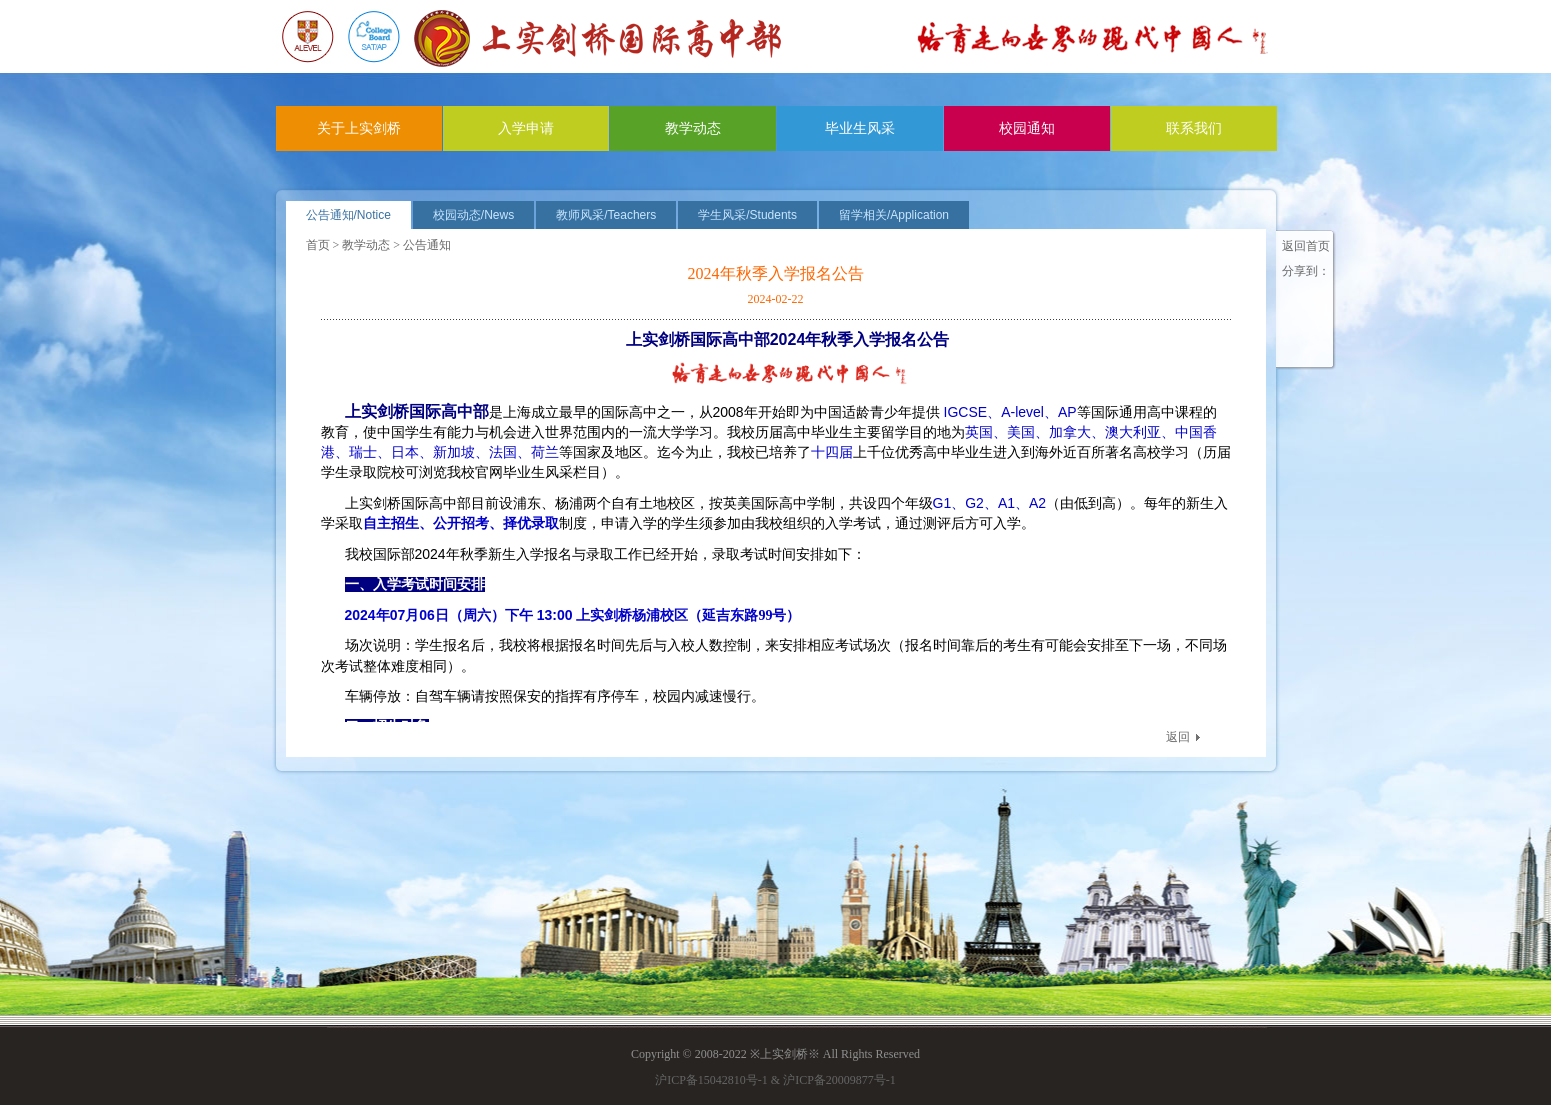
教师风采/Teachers (606, 215)
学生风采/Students (747, 215)
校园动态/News (473, 215)
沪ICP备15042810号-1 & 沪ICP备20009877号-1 (775, 1080)
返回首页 (1306, 246)
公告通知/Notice (348, 215)
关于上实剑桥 (359, 128)
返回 (1178, 737)
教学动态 (693, 128)
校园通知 (1027, 128)
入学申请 (526, 128)
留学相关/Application (894, 215)
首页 (318, 245)
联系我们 (1194, 128)
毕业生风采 (860, 128)
